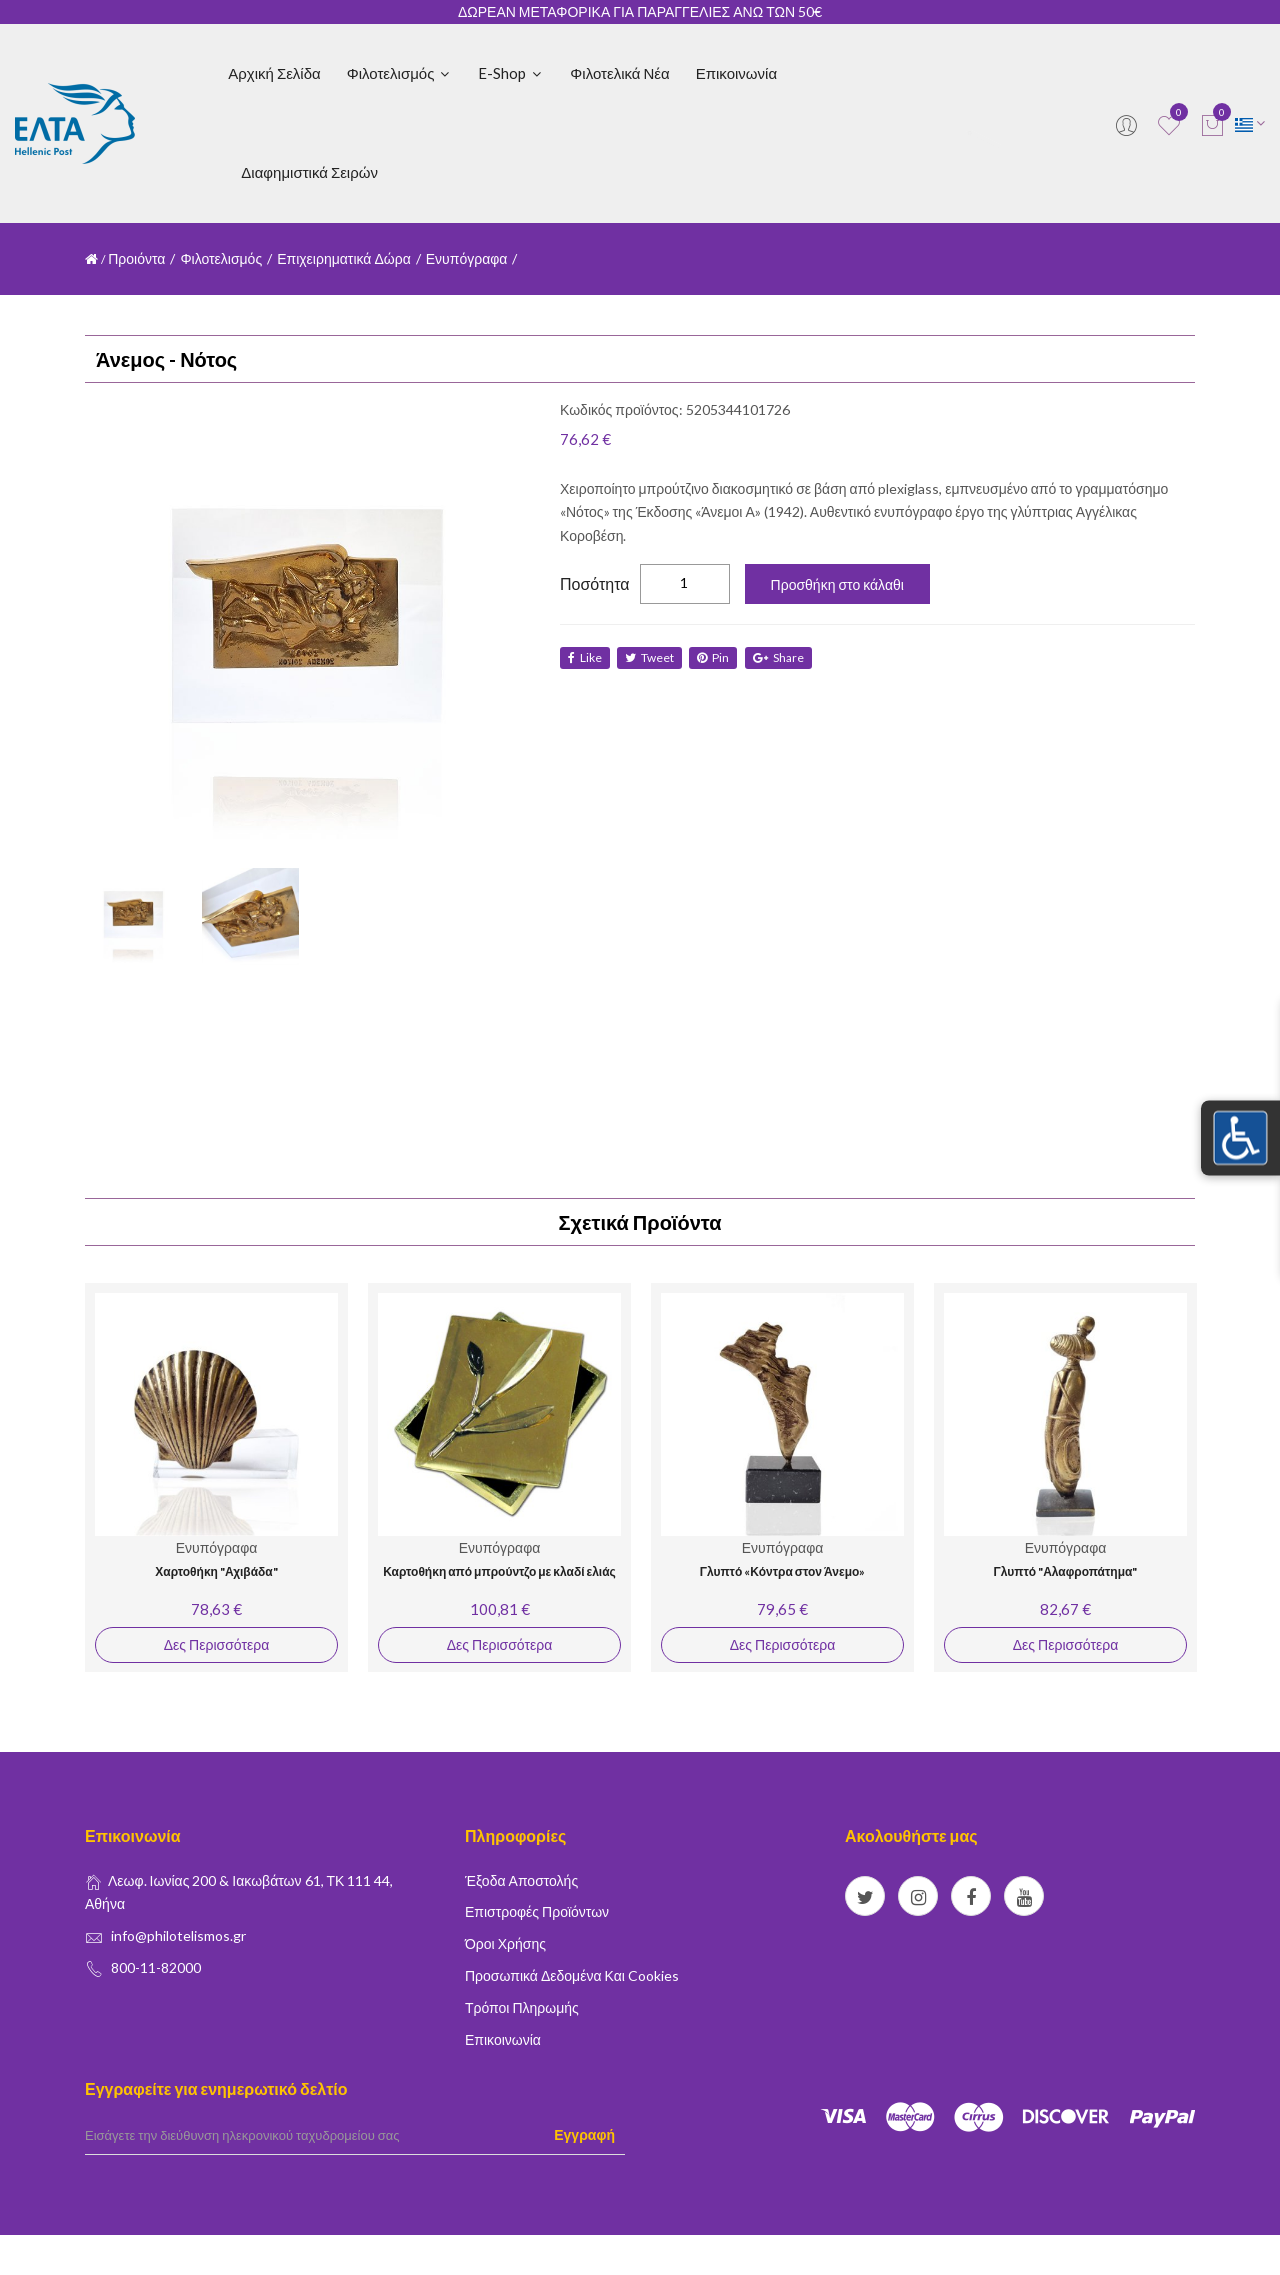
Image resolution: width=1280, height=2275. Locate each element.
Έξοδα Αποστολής (521, 1880)
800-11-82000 (156, 1967)
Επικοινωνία (736, 73)
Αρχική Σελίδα (274, 73)
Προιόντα (136, 258)
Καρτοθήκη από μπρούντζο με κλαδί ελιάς (499, 1571)
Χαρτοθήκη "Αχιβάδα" (216, 1571)
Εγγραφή (584, 2134)
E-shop (511, 73)
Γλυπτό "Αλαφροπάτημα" (1066, 1571)
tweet (651, 657)
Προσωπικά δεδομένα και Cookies (572, 1975)
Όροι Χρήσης (505, 1943)
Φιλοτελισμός (400, 73)
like (585, 657)
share (783, 657)
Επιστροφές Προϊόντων (537, 1911)
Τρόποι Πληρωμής (522, 2007)
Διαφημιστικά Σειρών (309, 172)
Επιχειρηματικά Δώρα (344, 258)
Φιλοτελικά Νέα (619, 73)
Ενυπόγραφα (467, 258)
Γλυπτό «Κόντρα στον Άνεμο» (783, 1571)
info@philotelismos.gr (178, 1935)
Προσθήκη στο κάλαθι (837, 584)
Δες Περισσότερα (216, 1644)
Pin (717, 657)
